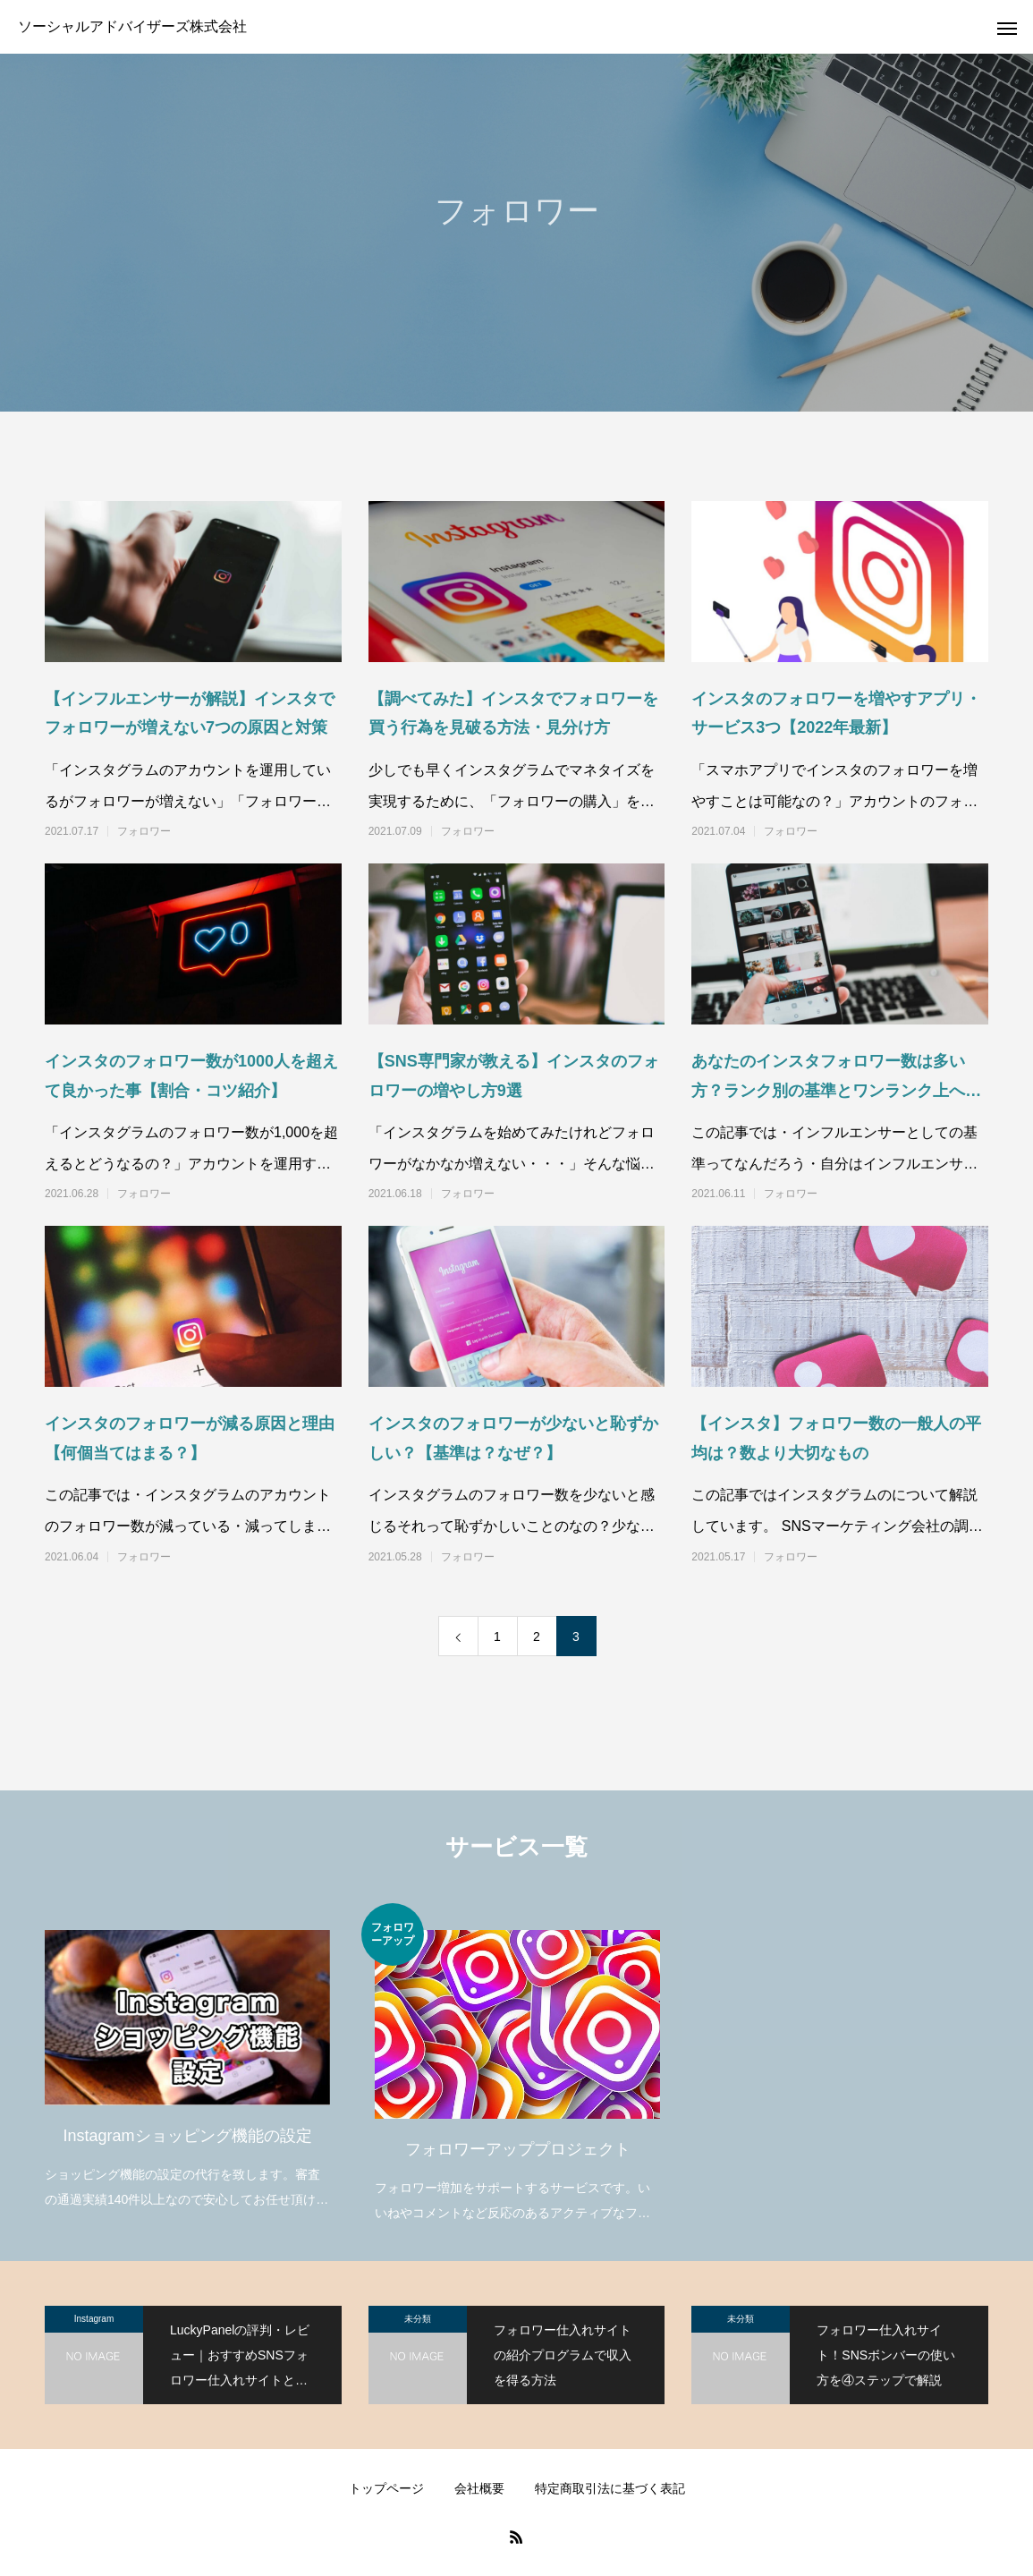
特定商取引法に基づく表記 (610, 2488)
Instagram (94, 2319)
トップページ (386, 2488)
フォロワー (144, 831)
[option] (187, 2058)
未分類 (417, 2319)
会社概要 (479, 2488)
